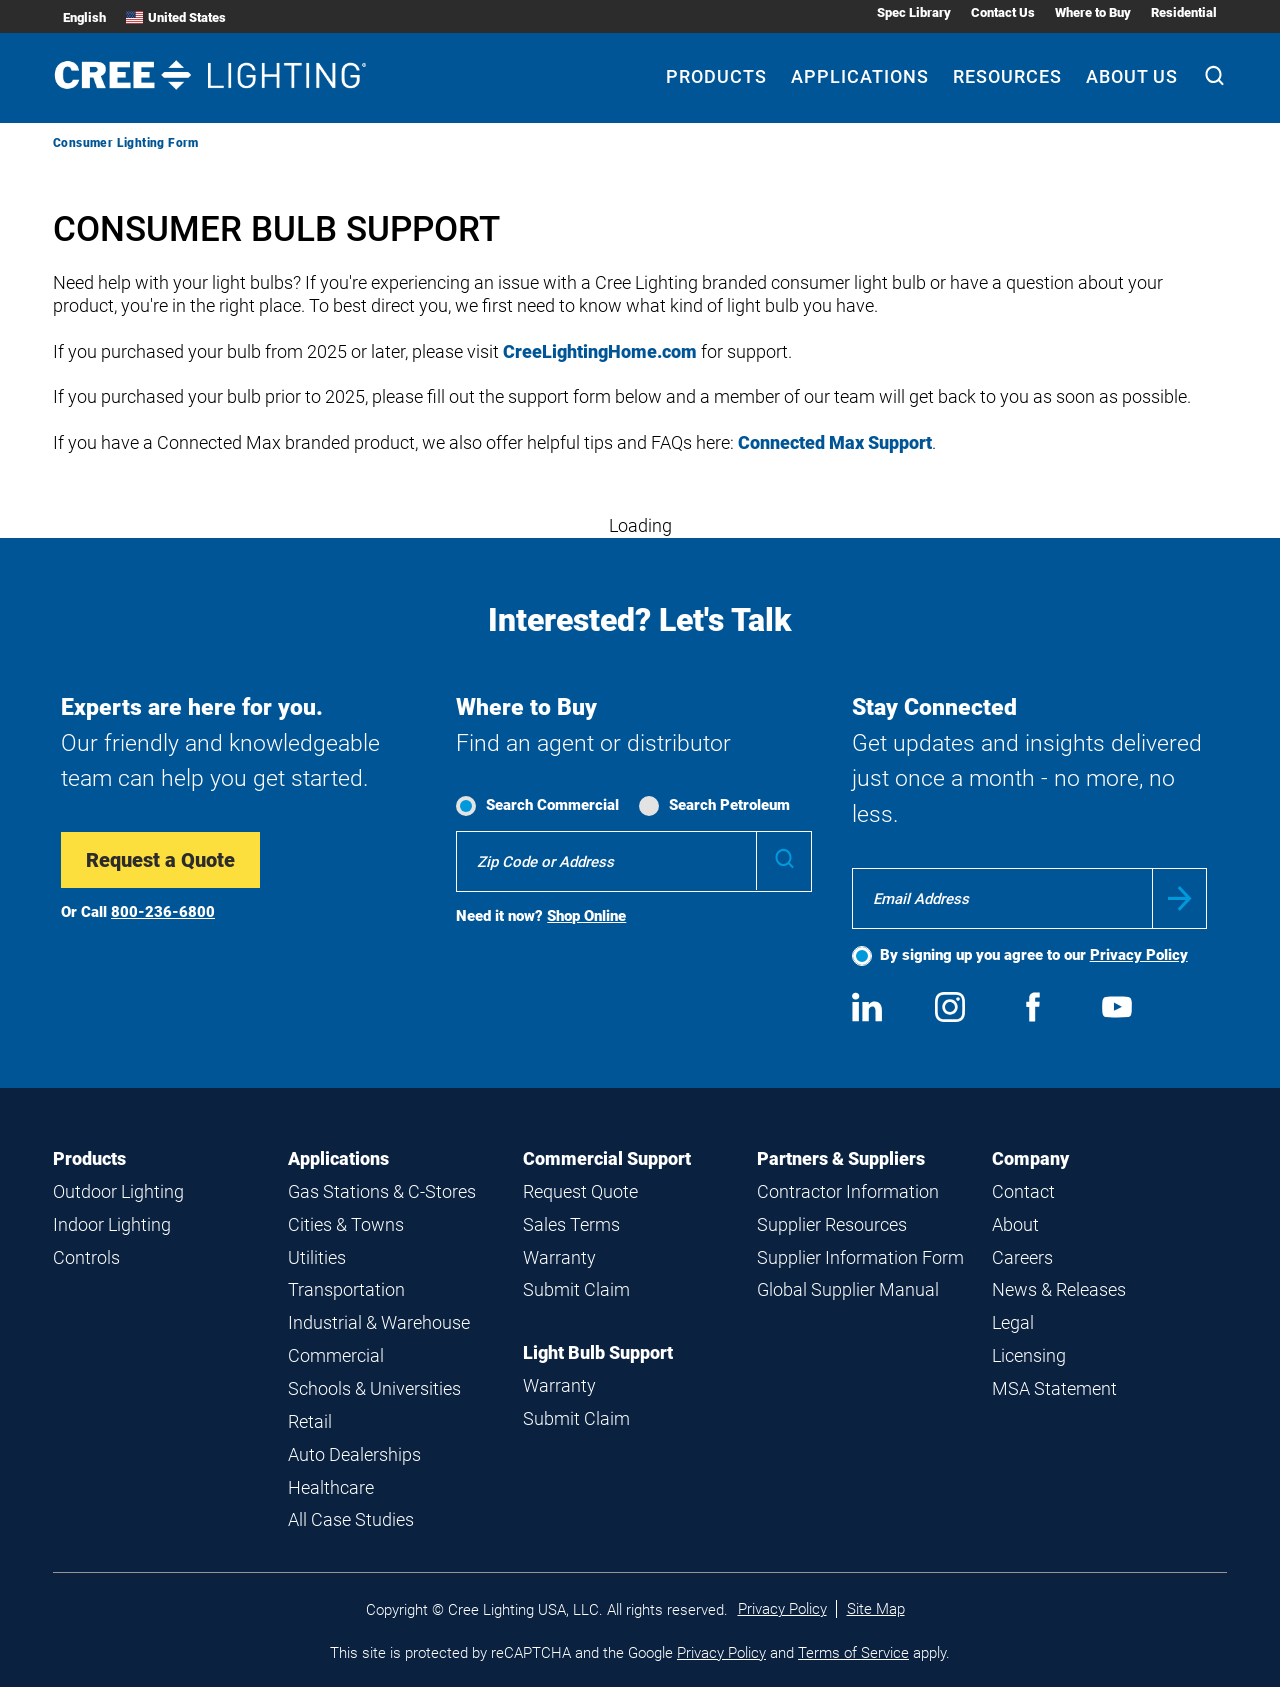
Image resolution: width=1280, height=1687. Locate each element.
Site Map (876, 1609)
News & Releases (1059, 1289)
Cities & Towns (346, 1224)
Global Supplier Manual (848, 1289)
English (84, 17)
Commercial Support (607, 1158)
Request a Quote (160, 860)
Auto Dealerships (354, 1454)
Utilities (317, 1257)
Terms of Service (853, 1653)
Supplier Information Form (860, 1257)
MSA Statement (1054, 1388)
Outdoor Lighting (118, 1191)
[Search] (1214, 78)
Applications (338, 1158)
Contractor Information (848, 1191)
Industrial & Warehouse (379, 1322)
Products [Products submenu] (716, 76)
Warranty (559, 1257)
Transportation (346, 1289)
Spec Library (914, 12)
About (1015, 1224)
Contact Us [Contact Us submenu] (1003, 12)
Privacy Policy (1139, 955)
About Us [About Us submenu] (1132, 76)
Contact (1023, 1191)
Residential (1184, 12)
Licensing (1029, 1355)
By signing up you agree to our (1034, 955)
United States (176, 17)
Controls (86, 1257)
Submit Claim (576, 1289)
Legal (1013, 1322)
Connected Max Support (835, 442)
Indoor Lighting (112, 1224)
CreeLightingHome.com (600, 351)
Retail (310, 1421)
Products (89, 1158)
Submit (1179, 898)
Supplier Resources (832, 1224)
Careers (1022, 1257)
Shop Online (586, 916)
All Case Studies (351, 1519)
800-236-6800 (163, 912)
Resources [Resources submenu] (1007, 76)
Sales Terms (571, 1224)
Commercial (336, 1355)
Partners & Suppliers (841, 1158)
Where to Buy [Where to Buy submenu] (1093, 12)
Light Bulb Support (598, 1352)
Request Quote (580, 1191)
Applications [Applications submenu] (860, 76)
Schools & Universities (374, 1388)
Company (1030, 1158)
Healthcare (331, 1487)
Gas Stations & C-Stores (382, 1191)
